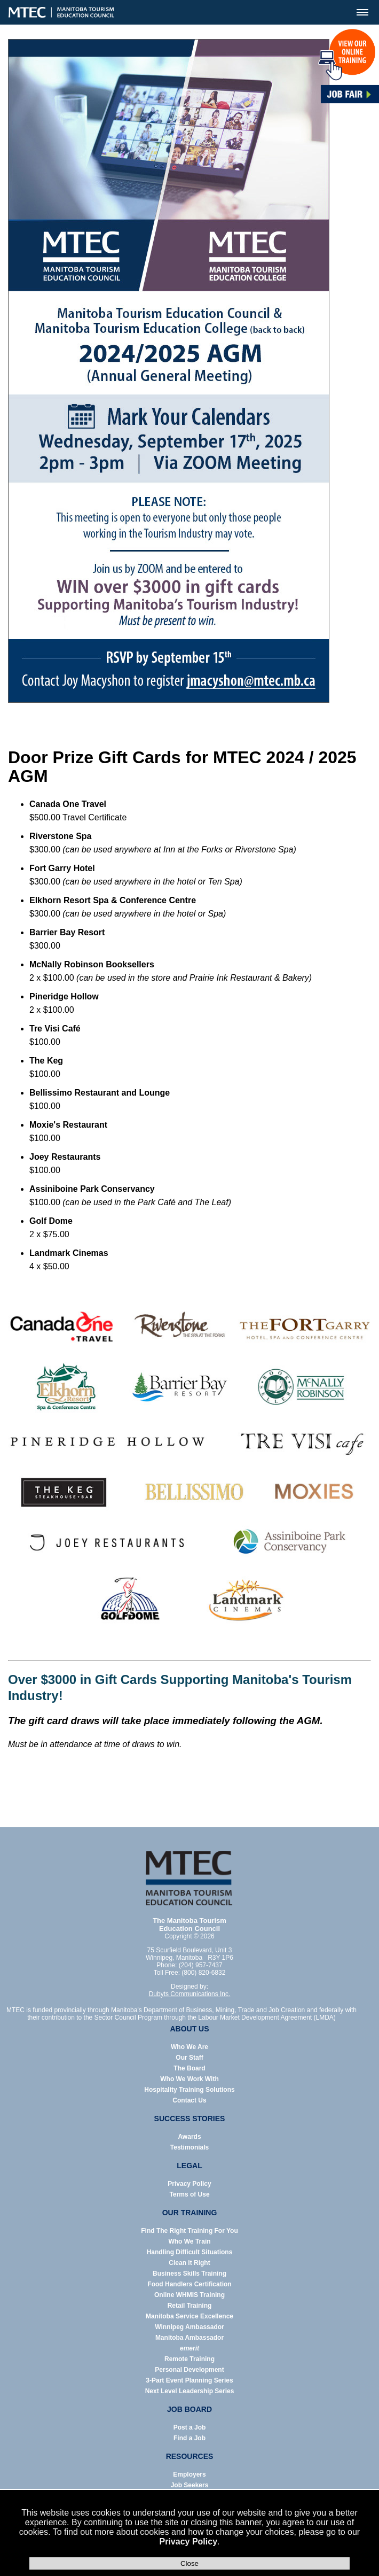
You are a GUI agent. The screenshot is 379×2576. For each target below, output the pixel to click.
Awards (189, 2136)
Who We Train (189, 2241)
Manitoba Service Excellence (189, 2316)
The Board (189, 2068)
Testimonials (189, 2147)
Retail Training (190, 2305)
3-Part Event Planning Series (189, 2380)
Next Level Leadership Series (189, 2391)
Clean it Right (189, 2263)
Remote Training (189, 2359)
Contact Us (189, 2100)
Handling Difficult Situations (190, 2252)
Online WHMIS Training (189, 2295)
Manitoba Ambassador (189, 2337)
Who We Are (189, 2047)
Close (189, 2563)
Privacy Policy (189, 2541)
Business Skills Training (189, 2273)
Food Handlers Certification (189, 2284)
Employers (189, 2474)
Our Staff (189, 2057)
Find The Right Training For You (189, 2230)
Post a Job (189, 2427)
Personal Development (189, 2369)
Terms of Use (189, 2194)
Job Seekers (190, 2485)
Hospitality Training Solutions (189, 2089)
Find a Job (189, 2438)
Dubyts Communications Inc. (190, 1994)
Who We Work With (189, 2079)
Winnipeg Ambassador (189, 2327)
